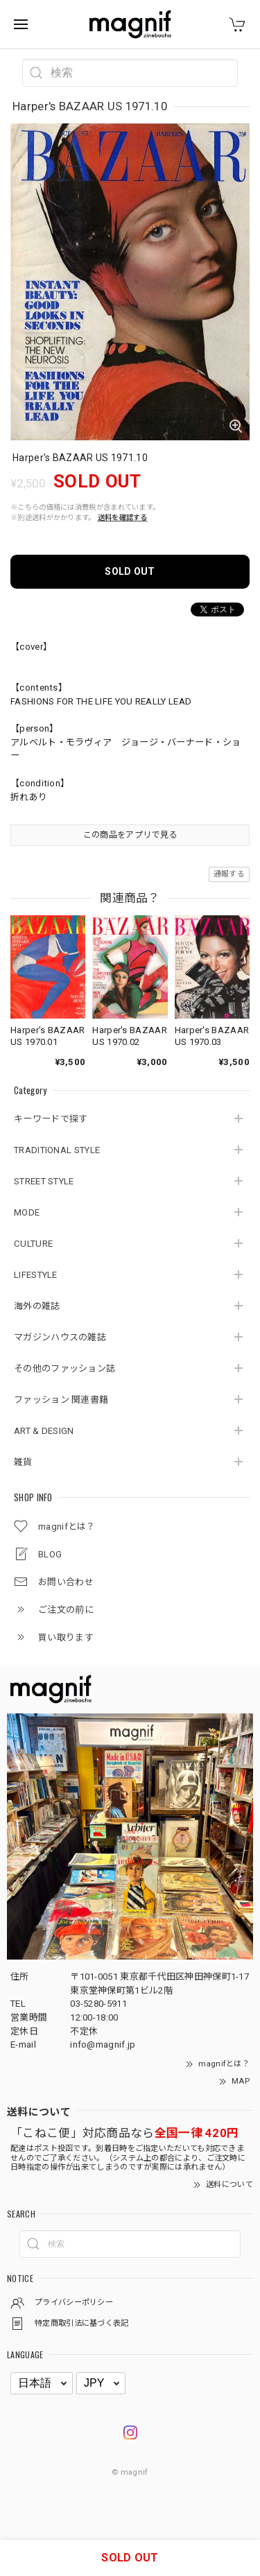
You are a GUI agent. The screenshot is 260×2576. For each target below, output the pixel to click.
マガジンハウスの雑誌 (60, 1337)
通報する (229, 874)
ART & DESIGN (44, 1431)
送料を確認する (123, 517)
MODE (27, 1212)
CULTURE (33, 1243)
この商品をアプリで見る (130, 835)
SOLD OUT (130, 571)
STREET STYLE (44, 1181)
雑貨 (23, 1462)
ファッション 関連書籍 (61, 1399)
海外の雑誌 (37, 1306)
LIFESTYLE (36, 1275)
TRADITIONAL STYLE (57, 1150)
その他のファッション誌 (64, 1368)
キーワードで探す (50, 1119)
